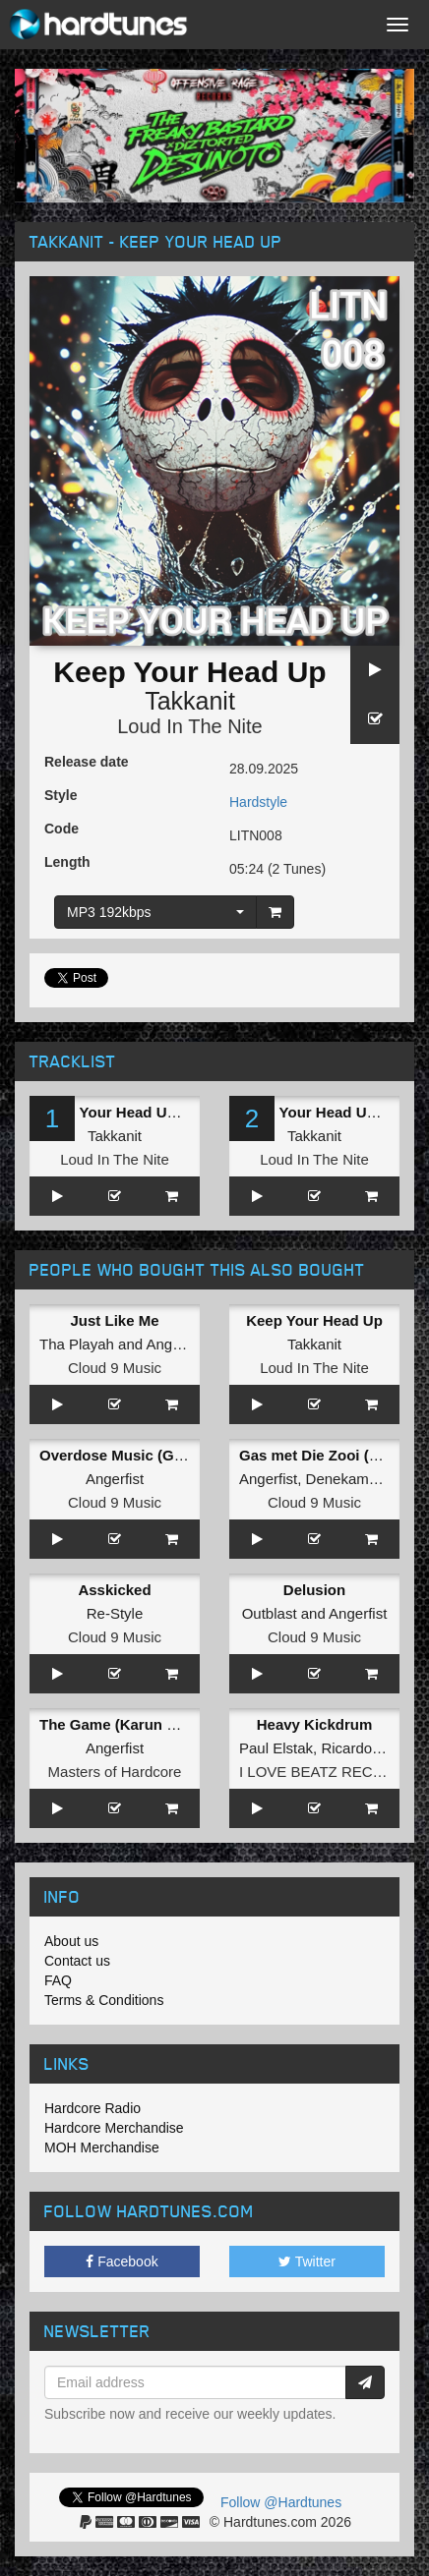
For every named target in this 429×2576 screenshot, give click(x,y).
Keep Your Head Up (314, 1320)
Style (60, 795)
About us (71, 1941)
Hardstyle (258, 802)
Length (67, 862)
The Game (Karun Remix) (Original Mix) (176, 1724)
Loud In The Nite (190, 726)
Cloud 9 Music (114, 1367)
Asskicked (114, 1589)
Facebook (121, 2261)
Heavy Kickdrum (315, 1724)
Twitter (307, 2261)
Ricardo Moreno (373, 1748)
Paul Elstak (276, 1748)
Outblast (269, 1613)
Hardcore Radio (92, 2108)
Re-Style (115, 1613)
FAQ (58, 1980)
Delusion (314, 1589)
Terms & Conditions (103, 2000)
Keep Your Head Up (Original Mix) (157, 1112)
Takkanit (190, 701)
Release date (86, 762)
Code (61, 828)
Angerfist (175, 1344)
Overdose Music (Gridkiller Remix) (159, 1455)
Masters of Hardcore (115, 1771)
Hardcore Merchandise (114, 2128)
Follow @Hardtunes (280, 2502)
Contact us (77, 1961)
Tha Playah (76, 1344)
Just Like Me (114, 1320)
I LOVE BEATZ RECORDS (327, 1771)
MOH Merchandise (101, 2147)
